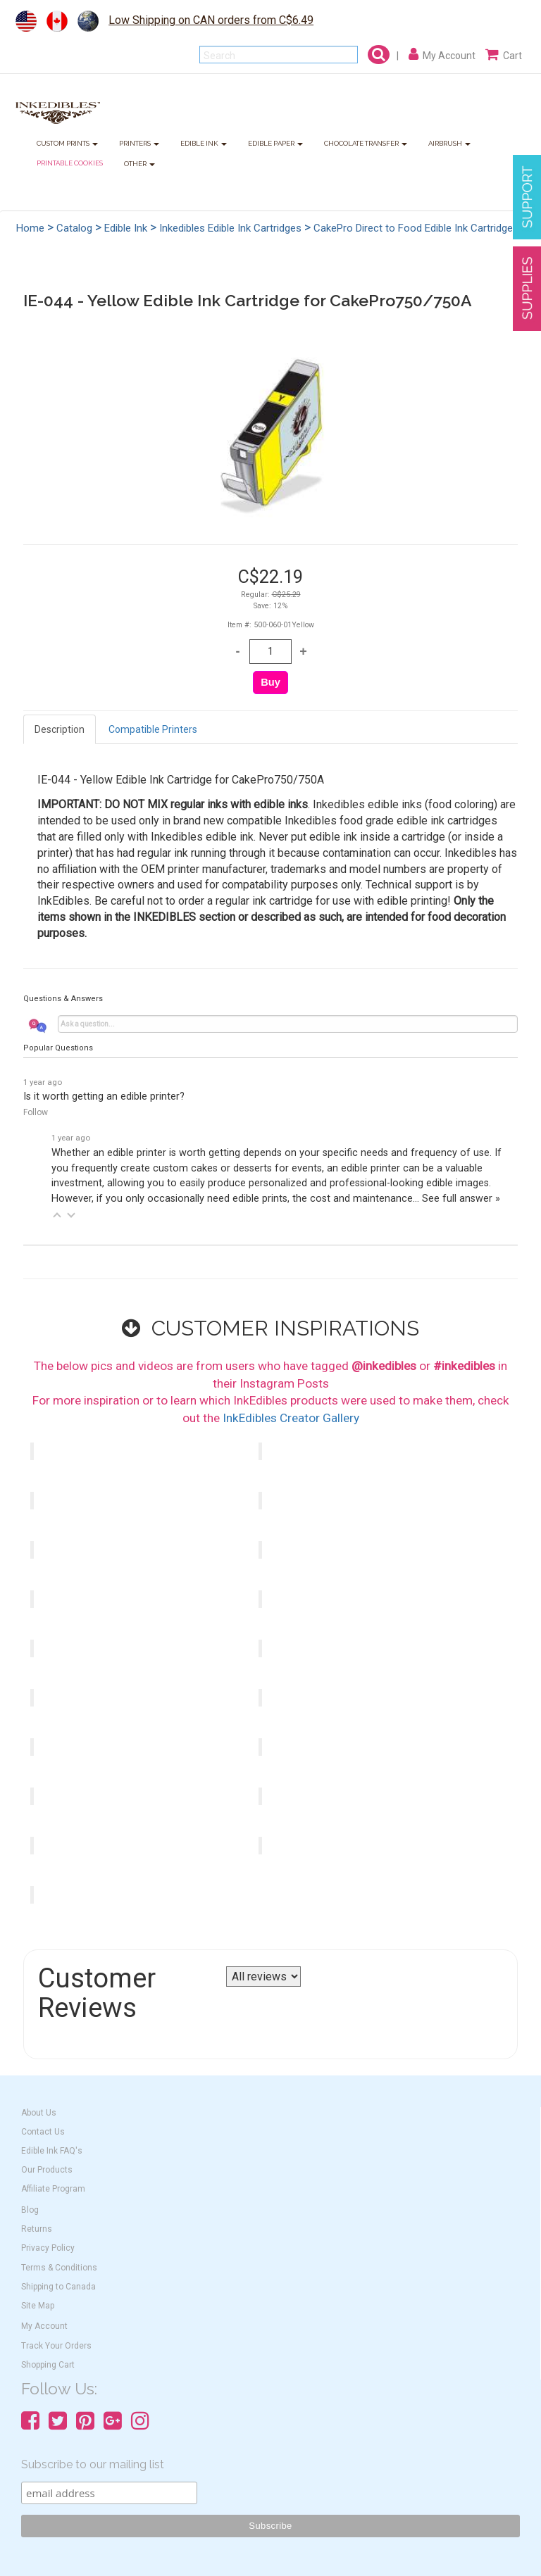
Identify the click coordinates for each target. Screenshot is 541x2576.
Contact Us (43, 2132)
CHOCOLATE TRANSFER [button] (365, 144)
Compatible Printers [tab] (152, 729)
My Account (44, 2326)
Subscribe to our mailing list (92, 2464)
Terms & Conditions (59, 2268)
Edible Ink (125, 228)
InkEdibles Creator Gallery (291, 1418)
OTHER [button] (139, 164)
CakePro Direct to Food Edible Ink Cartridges (415, 228)
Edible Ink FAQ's (51, 2151)
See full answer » (461, 1199)
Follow (35, 1112)
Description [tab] (60, 729)
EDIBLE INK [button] (203, 144)
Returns (36, 2229)
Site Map (37, 2306)
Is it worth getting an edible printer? (104, 1096)
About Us (38, 2113)
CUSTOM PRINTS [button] (67, 144)
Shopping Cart (48, 2365)
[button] (57, 1215)
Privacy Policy (48, 2248)
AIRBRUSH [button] (449, 144)
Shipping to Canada (58, 2287)
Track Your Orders (56, 2346)
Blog (30, 2210)
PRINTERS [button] (139, 144)
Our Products (47, 2170)
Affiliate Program (53, 2189)
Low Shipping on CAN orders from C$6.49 (210, 20)
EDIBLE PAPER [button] (275, 144)
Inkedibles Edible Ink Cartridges (230, 228)
